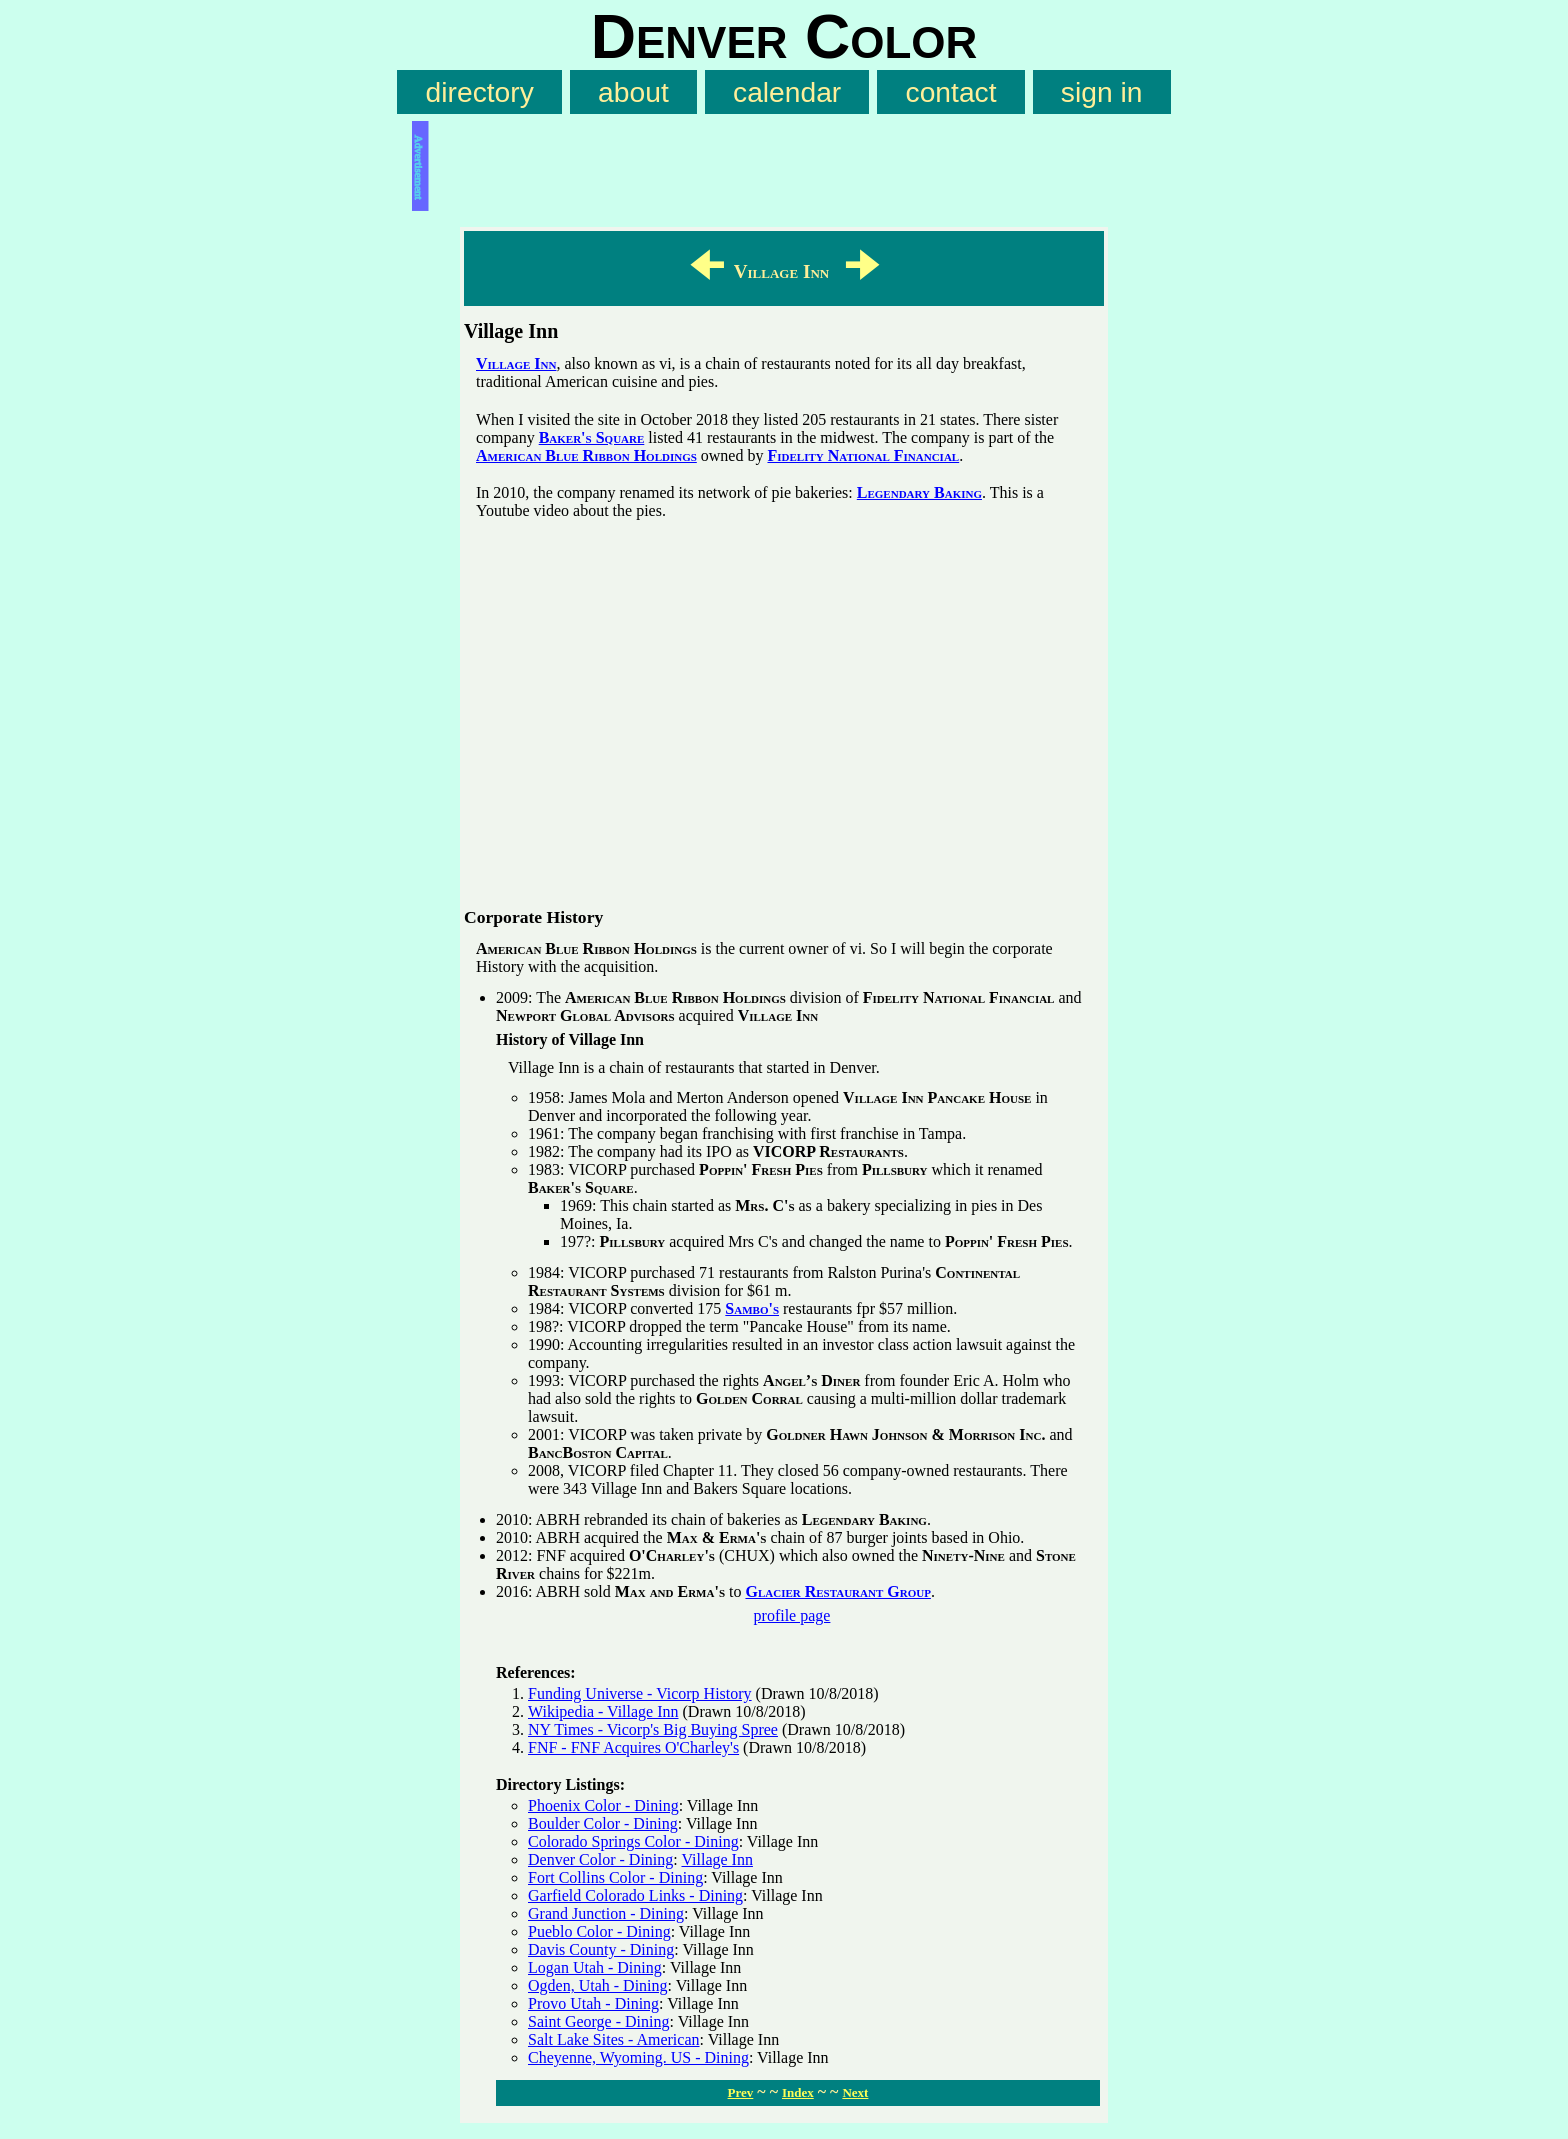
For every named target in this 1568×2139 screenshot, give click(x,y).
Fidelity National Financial (863, 455)
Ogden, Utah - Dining (598, 1985)
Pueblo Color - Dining (599, 1931)
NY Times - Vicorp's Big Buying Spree (653, 1729)
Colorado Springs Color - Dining (633, 1841)
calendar (787, 92)
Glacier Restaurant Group (837, 1591)
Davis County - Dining (601, 1949)
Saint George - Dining (598, 2021)
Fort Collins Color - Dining (615, 1877)
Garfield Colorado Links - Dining (635, 1895)
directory (480, 92)
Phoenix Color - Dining (603, 1805)
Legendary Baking (919, 492)
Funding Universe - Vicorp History (640, 1693)
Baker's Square (592, 437)
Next (855, 2092)
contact (951, 92)
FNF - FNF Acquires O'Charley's (633, 1747)
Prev (741, 2092)
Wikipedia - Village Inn (603, 1711)
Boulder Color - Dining (603, 1823)
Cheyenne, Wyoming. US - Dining (638, 2057)
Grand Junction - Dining (606, 1913)
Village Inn (516, 363)
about (633, 92)
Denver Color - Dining (600, 1859)
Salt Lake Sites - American (614, 2039)
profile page (792, 1615)
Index (798, 2092)
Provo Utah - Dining (593, 2003)
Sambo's (752, 1308)
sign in (1102, 92)
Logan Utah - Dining (595, 1967)
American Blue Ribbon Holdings (586, 455)
